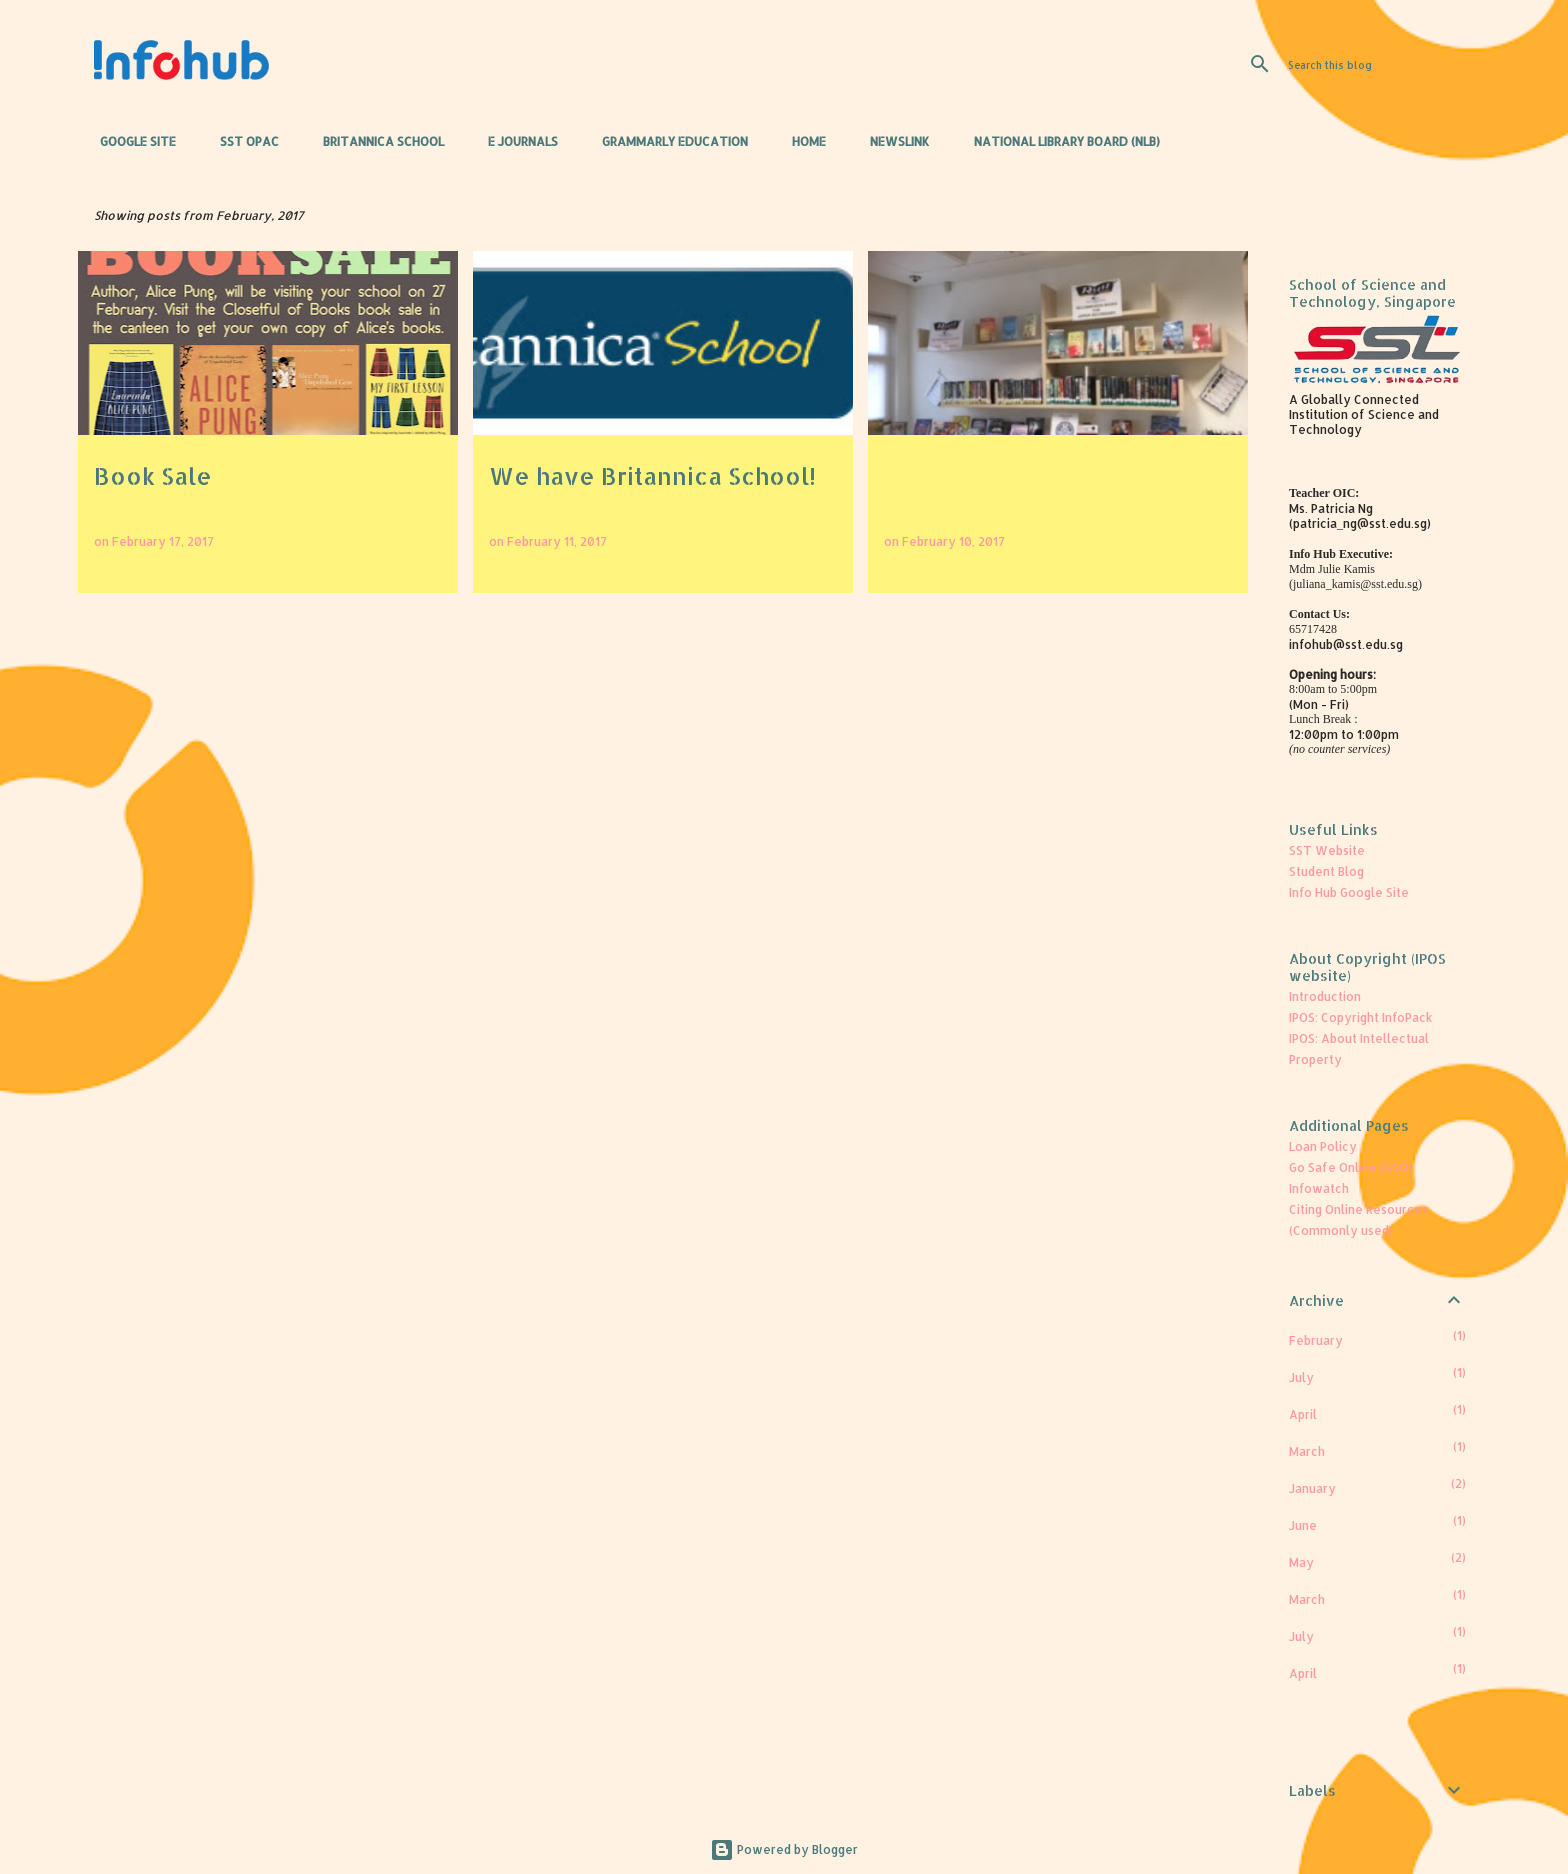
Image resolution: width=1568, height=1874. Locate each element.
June (1303, 1525)
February (1316, 1340)
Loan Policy (1323, 1146)
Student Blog (1326, 871)
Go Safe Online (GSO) (1350, 1167)
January (1312, 1488)
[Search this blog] (1385, 64)
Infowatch (1319, 1188)
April (1303, 1414)
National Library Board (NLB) (1061, 141)
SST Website (1327, 850)
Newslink (894, 141)
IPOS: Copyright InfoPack (1361, 1017)
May (1301, 1562)
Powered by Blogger (784, 1849)
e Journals (517, 141)
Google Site (132, 141)
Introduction (1325, 996)
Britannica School (377, 141)
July (1301, 1377)
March (1307, 1451)
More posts (664, 639)
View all (1206, 215)
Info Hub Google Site (1349, 892)
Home (803, 141)
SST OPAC (243, 141)
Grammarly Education (669, 141)
